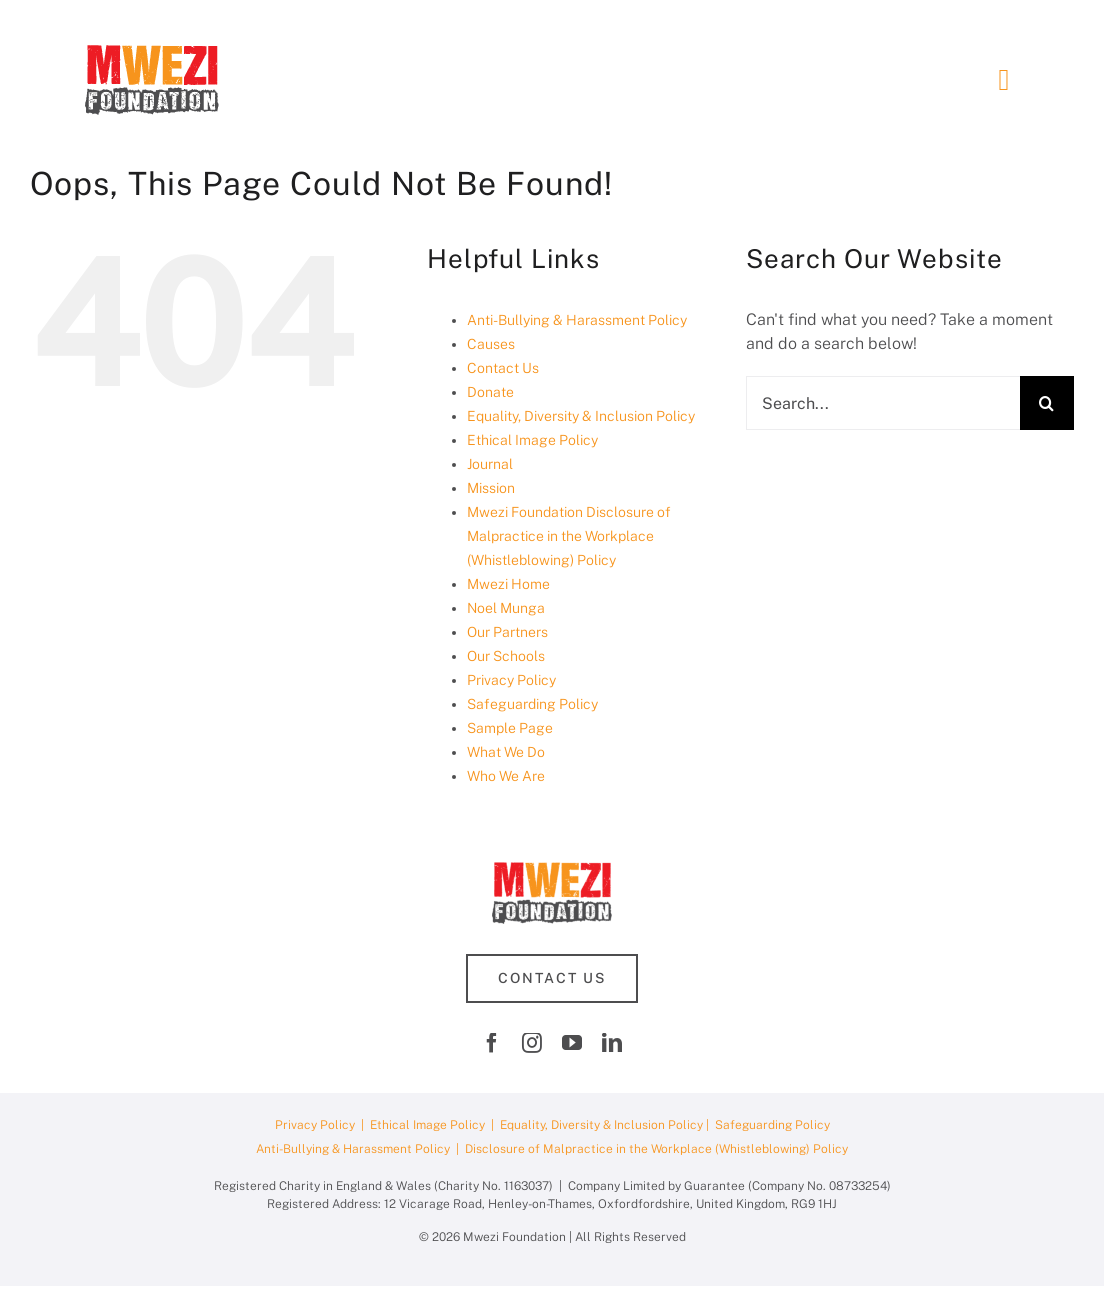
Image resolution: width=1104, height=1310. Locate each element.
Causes (491, 344)
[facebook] (492, 1043)
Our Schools (506, 656)
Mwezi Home (508, 584)
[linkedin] (612, 1043)
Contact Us (503, 368)
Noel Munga (506, 608)
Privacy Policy (511, 680)
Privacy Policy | (322, 1125)
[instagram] (532, 1043)
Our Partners (507, 632)
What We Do (506, 752)
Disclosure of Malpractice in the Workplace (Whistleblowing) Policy (656, 1149)
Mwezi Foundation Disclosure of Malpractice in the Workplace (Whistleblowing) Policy (569, 536)
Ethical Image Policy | (435, 1125)
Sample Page (510, 728)
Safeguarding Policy (532, 704)
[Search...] (883, 403)
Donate (490, 392)
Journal (490, 464)
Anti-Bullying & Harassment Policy (577, 320)
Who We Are (506, 776)
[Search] (1047, 403)
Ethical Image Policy (532, 440)
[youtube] (572, 1043)
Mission (491, 488)
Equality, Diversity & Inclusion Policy (581, 416)
